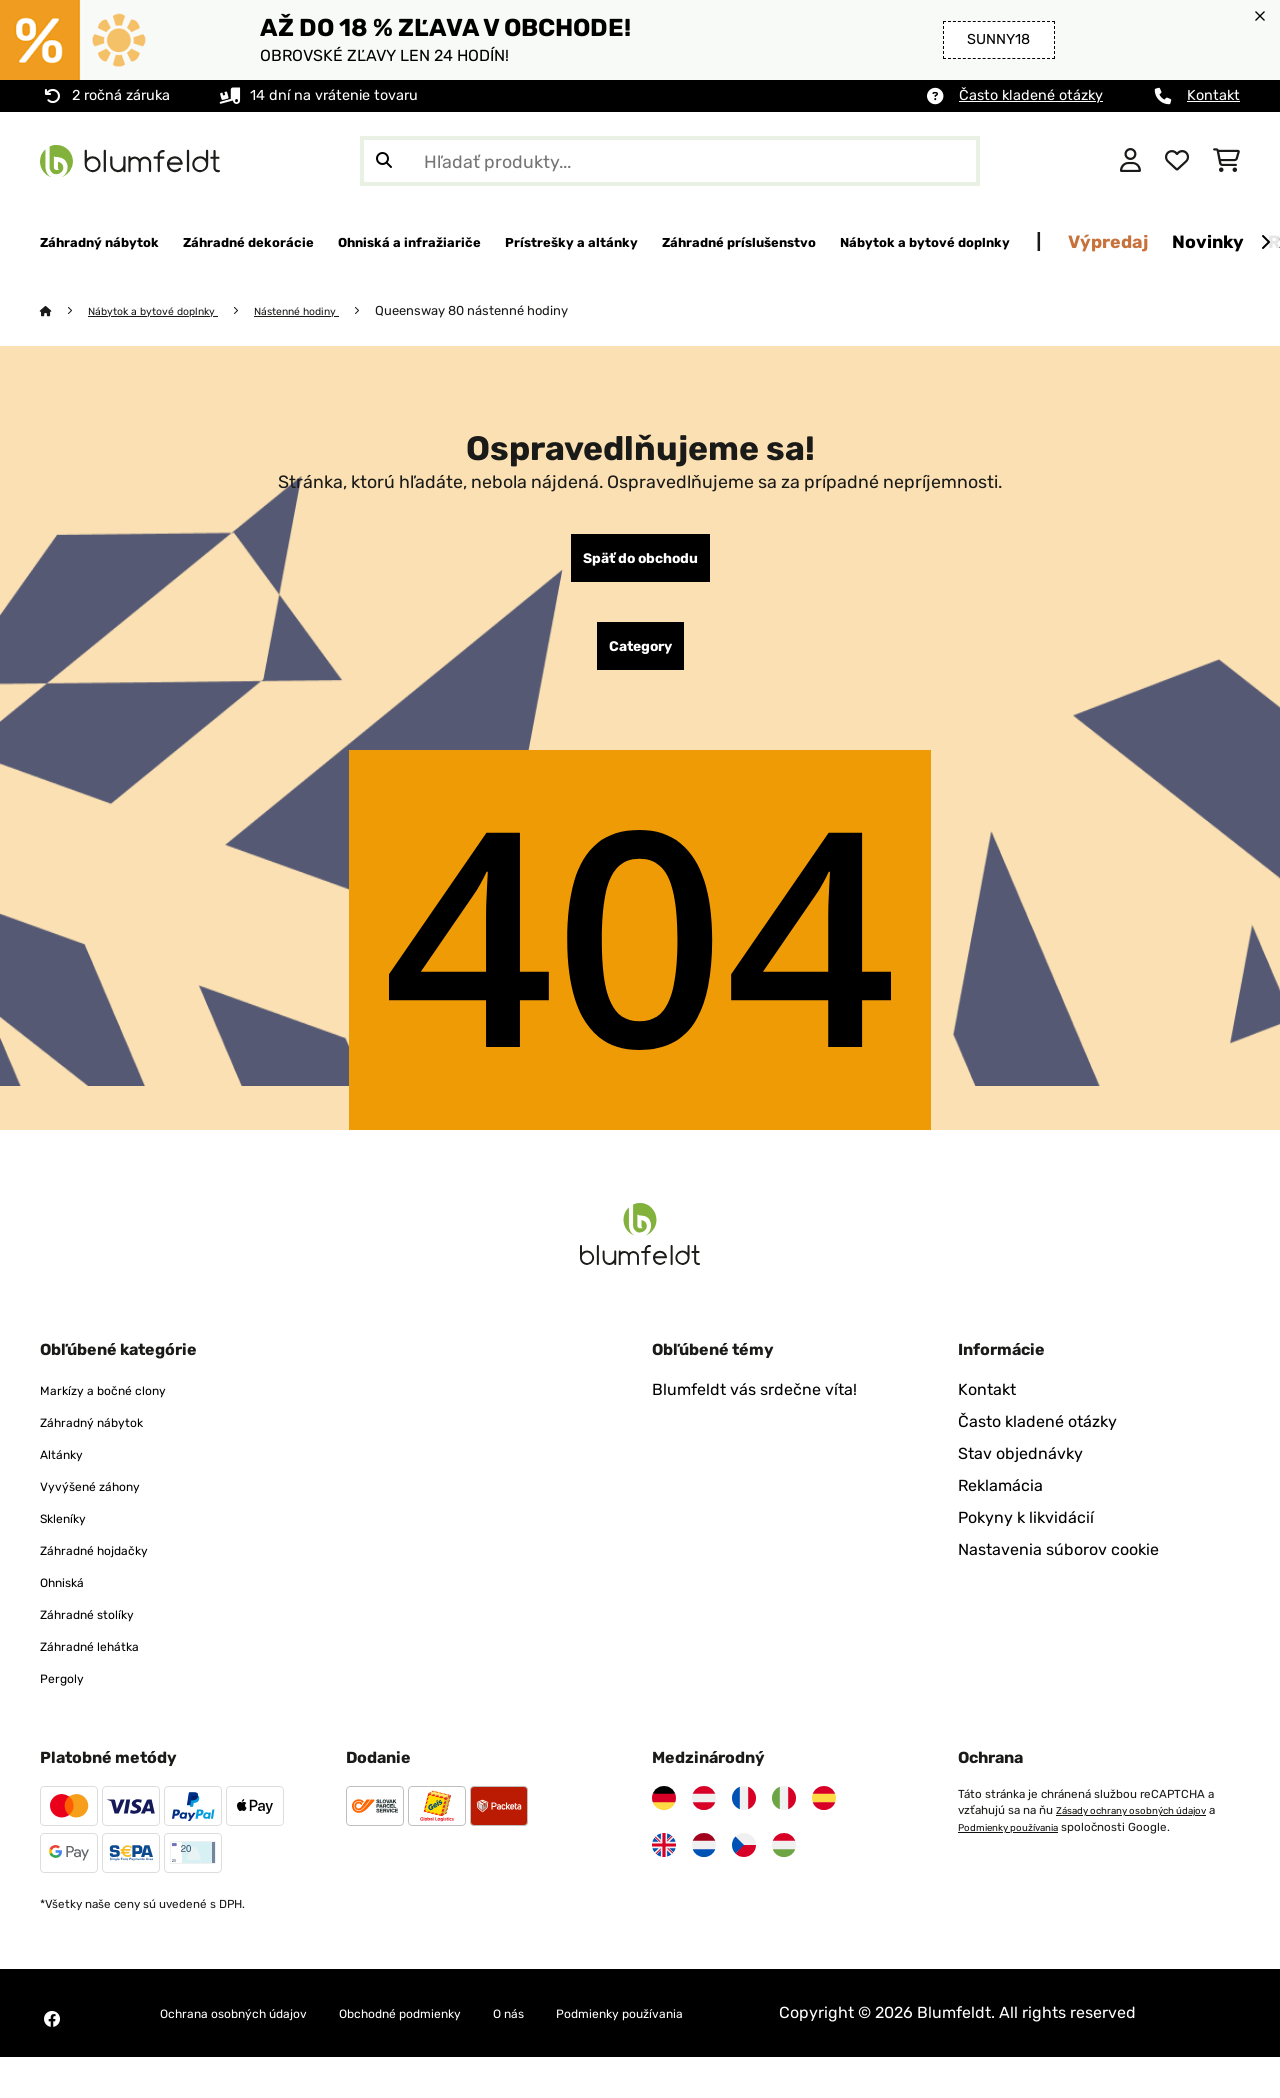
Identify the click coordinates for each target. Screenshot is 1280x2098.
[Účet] (1130, 161)
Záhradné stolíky (102, 1630)
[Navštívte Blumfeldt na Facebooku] (52, 2048)
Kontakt (1213, 95)
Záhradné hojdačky (112, 1566)
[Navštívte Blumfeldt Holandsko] (704, 1862)
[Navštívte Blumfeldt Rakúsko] (704, 1815)
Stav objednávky (1020, 1470)
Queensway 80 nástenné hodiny (522, 311)
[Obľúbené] (1177, 161)
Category (640, 659)
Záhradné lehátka (106, 1662)
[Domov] (65, 311)
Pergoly (68, 1694)
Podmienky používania (1027, 1843)
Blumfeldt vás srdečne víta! (754, 1406)
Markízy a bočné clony (123, 1406)
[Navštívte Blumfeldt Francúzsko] (744, 1815)
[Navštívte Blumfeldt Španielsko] (824, 1815)
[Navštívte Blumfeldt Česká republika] (744, 1862)
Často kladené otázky (1031, 95)
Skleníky (71, 1534)
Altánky (68, 1470)
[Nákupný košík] (1226, 161)
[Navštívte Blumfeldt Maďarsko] (784, 1862)
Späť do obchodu (640, 563)
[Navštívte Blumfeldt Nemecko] (664, 1815)
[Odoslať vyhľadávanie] (384, 161)
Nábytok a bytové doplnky (170, 311)
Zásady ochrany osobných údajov (1145, 1827)
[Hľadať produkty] (670, 161)
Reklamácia (1000, 1502)
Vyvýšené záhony (106, 1502)
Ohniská (70, 1598)
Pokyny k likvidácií (1026, 1534)
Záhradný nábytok (109, 1438)
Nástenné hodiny (337, 311)
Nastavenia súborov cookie (1058, 1566)
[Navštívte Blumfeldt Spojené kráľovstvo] (664, 1862)
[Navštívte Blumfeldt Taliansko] (784, 1815)
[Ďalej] (1265, 243)
